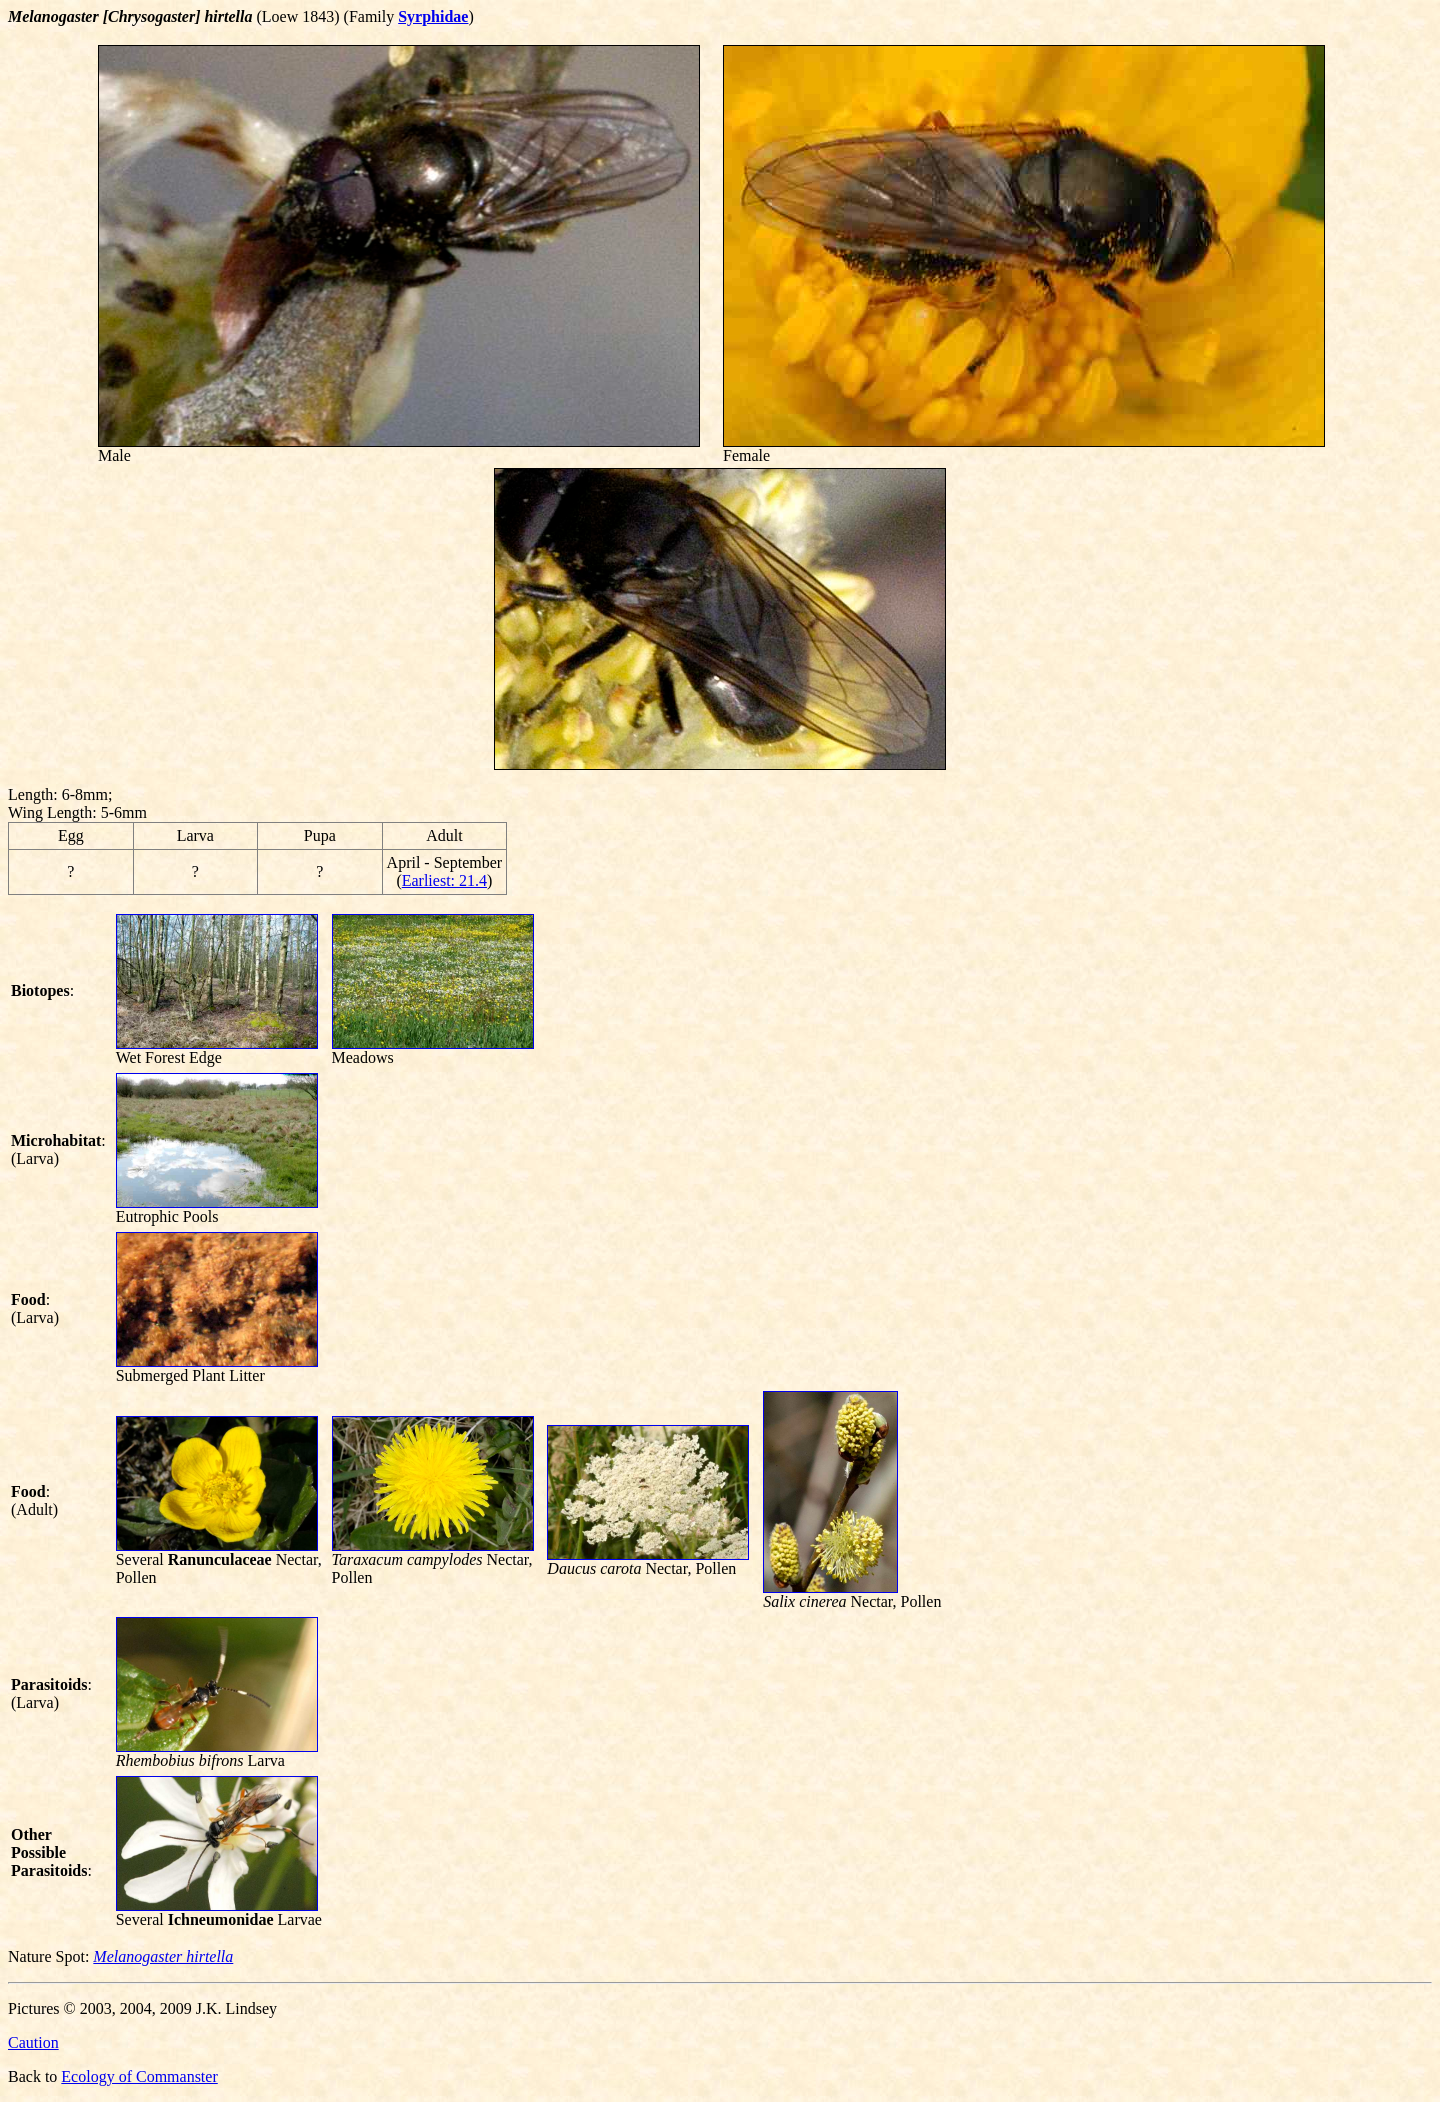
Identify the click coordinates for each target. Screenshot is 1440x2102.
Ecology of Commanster (139, 2076)
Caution (33, 2042)
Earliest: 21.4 (444, 880)
